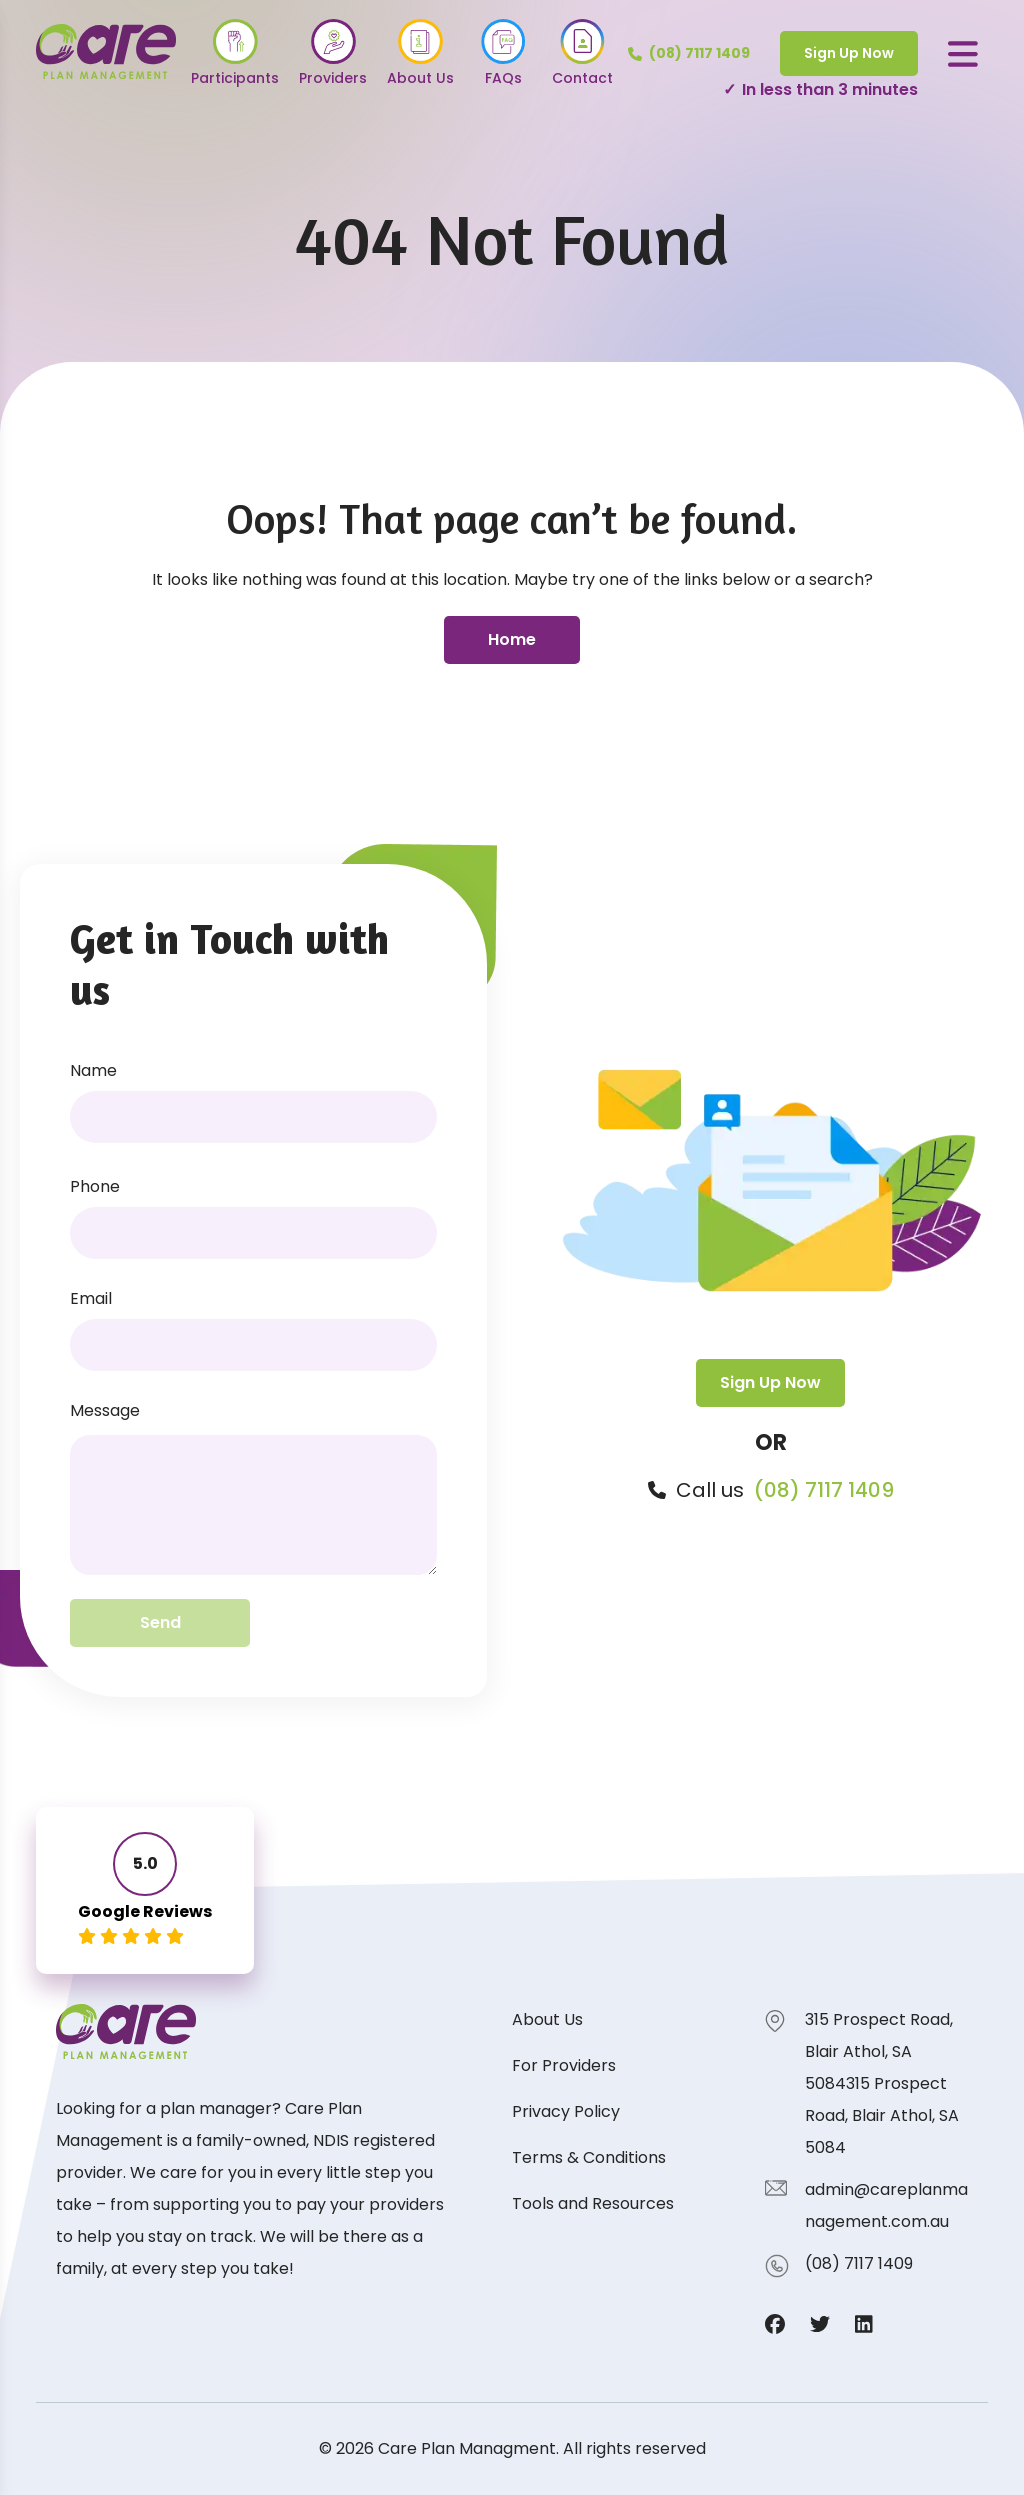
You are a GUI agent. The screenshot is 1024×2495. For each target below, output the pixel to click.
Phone (95, 1186)
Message (105, 1410)
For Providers (564, 2065)
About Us (547, 2019)
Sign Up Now (849, 53)
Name (93, 1070)
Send (160, 1622)
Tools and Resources (593, 2203)
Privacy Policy (566, 2111)
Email (91, 1298)
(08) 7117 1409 (824, 1490)
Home (512, 639)
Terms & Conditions (589, 2157)
